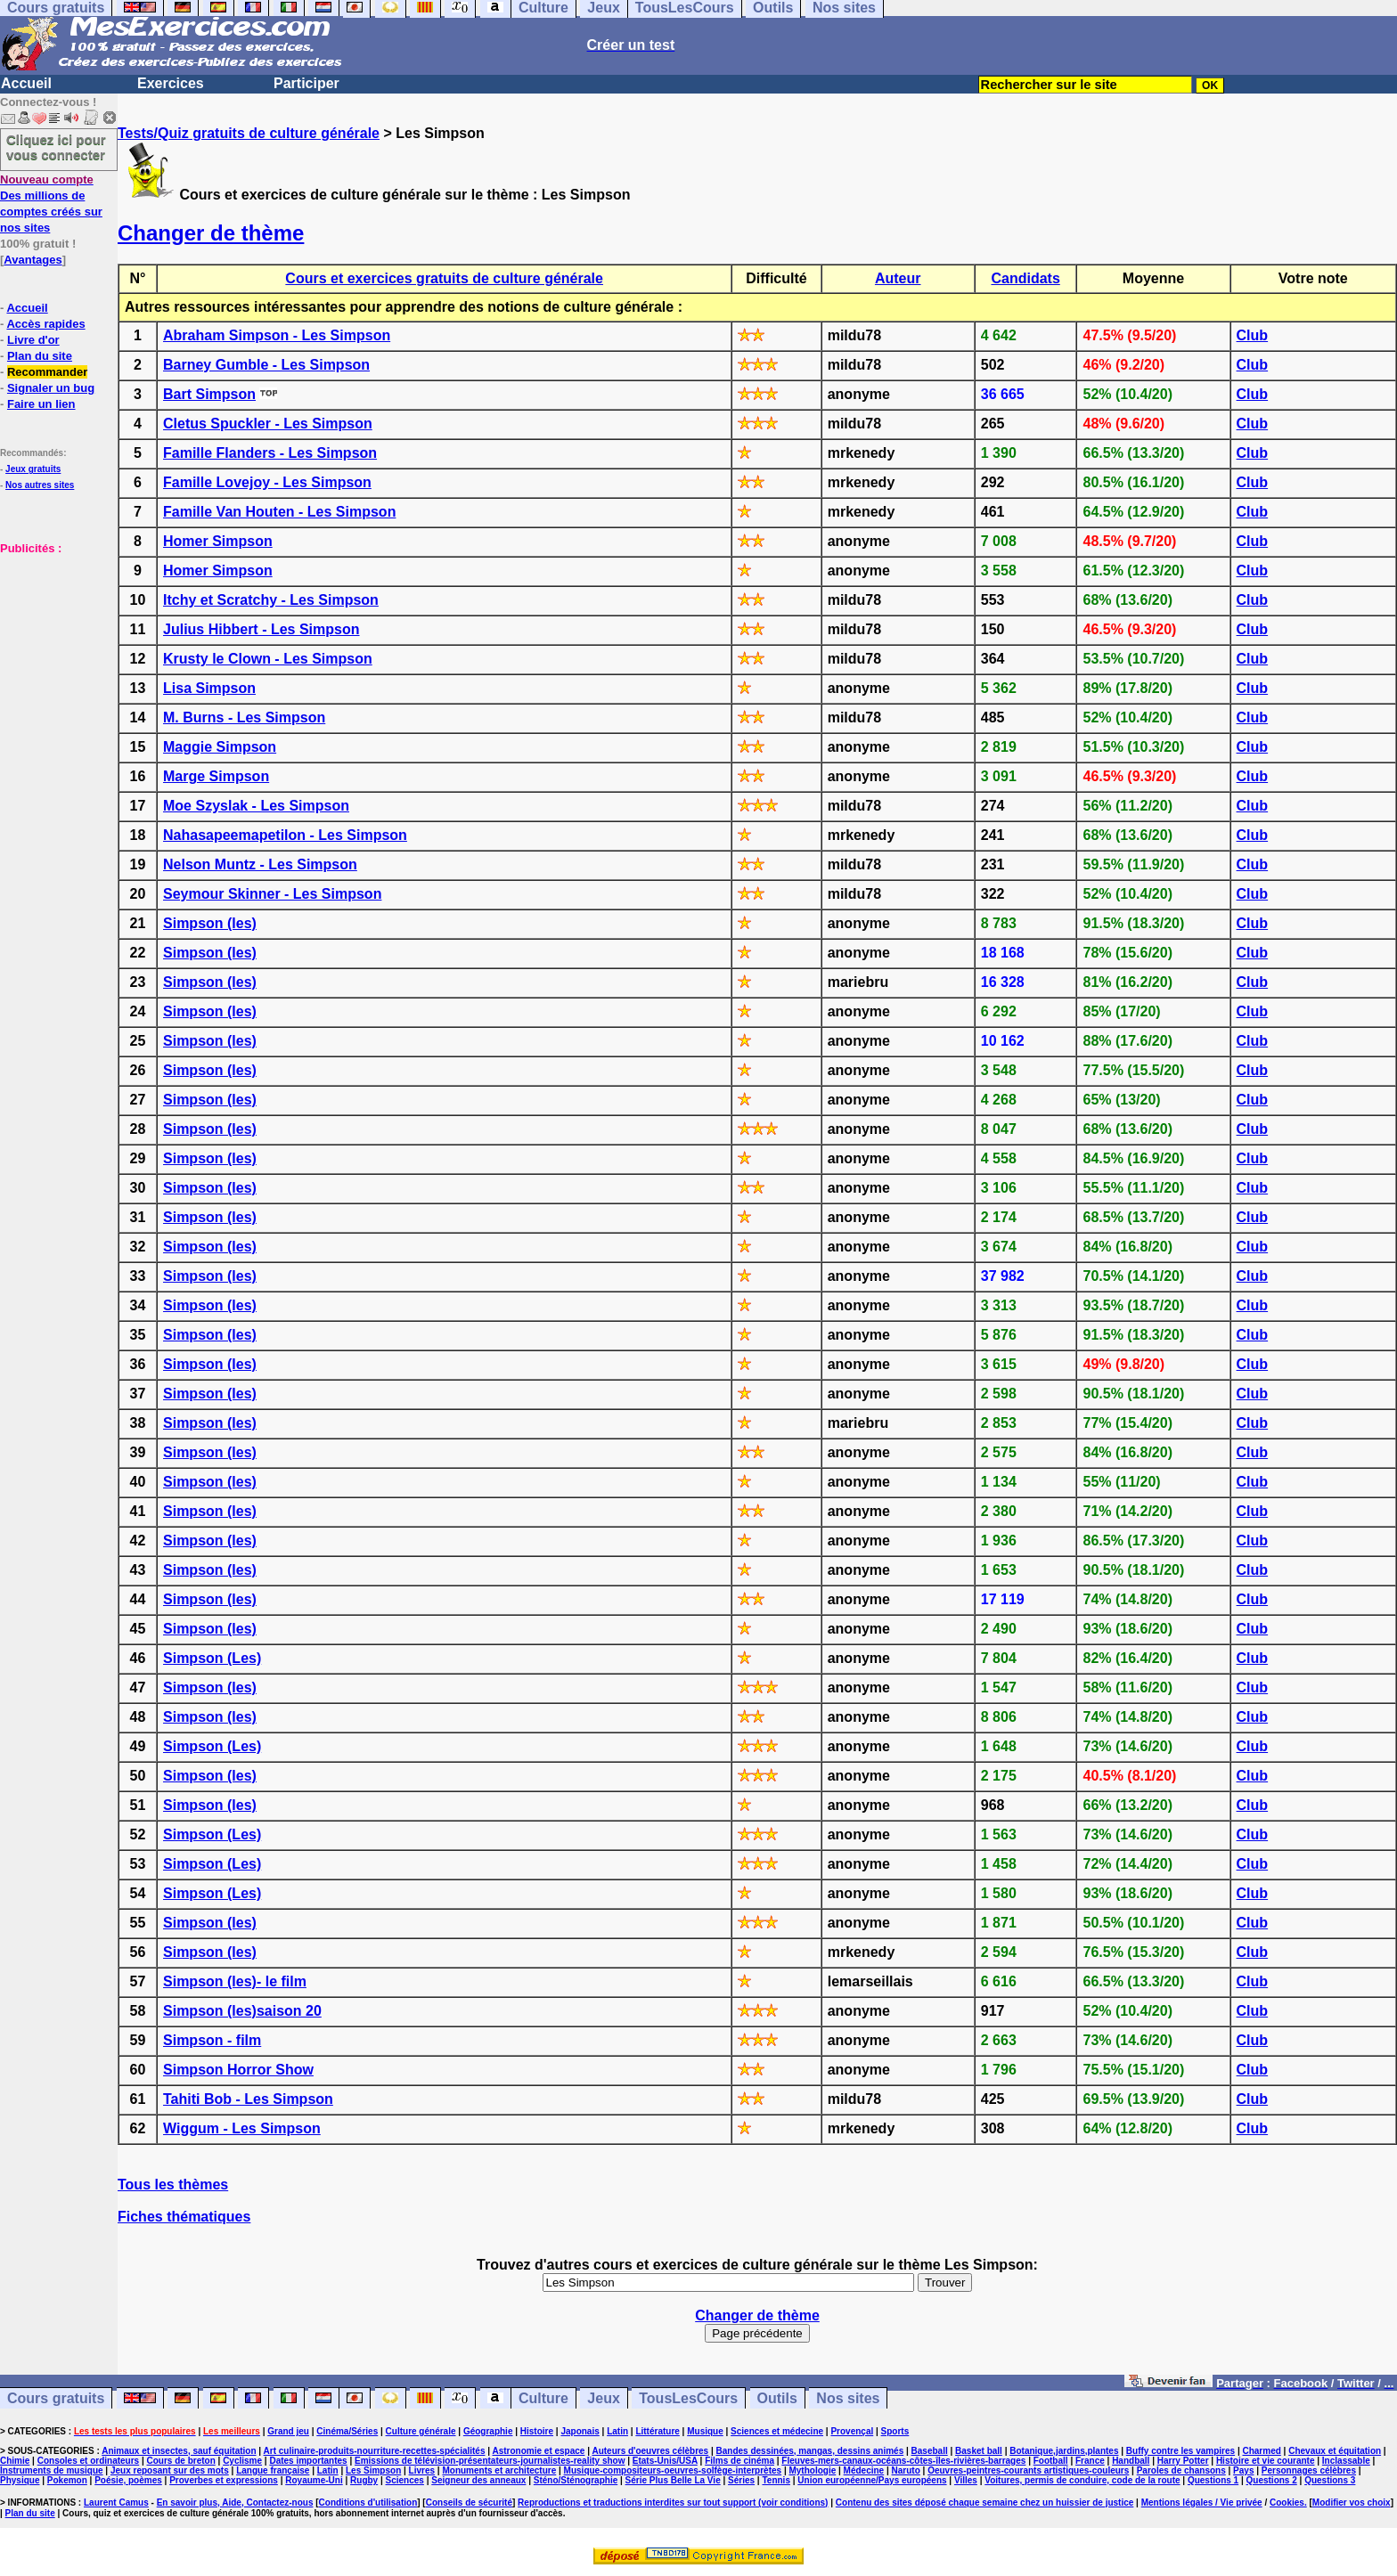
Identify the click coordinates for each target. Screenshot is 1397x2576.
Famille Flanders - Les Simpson (270, 453)
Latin (617, 2431)
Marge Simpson (216, 776)
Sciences (405, 2480)
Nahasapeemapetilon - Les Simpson (285, 835)
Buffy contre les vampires (1180, 2451)
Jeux (603, 2398)
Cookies (1287, 2502)
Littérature (657, 2431)
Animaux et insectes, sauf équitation (179, 2451)
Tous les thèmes (173, 2184)
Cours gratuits (55, 2398)
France (1090, 2461)
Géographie (488, 2431)
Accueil (26, 83)
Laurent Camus (116, 2502)
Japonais (579, 2431)
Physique (19, 2480)
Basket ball (978, 2451)
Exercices (170, 83)
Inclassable (1346, 2461)
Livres (422, 2470)
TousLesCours (688, 2398)
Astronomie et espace (538, 2451)
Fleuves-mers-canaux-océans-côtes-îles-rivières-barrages (903, 2461)
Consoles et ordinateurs (88, 2461)
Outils (777, 2398)
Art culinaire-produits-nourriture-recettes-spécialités (375, 2451)
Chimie (14, 2461)
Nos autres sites (39, 485)
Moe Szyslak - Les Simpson (256, 805)
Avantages (32, 259)
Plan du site (39, 356)
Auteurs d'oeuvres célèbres (650, 2451)
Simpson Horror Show (238, 2069)
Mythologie (812, 2470)
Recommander (47, 372)
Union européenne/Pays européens (871, 2480)
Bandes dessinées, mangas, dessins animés (810, 2451)
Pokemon (67, 2480)
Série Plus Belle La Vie (673, 2480)
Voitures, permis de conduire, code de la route (1082, 2480)
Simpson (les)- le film (234, 1981)
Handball (1130, 2461)
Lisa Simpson (209, 688)
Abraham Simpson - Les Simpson (276, 335)
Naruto (906, 2470)
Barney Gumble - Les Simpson (266, 364)
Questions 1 (1213, 2480)
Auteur (898, 278)
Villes (965, 2480)
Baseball (929, 2451)
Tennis (775, 2480)
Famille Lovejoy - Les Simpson (267, 482)
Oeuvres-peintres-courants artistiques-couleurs (1028, 2470)
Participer (306, 83)
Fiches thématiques (184, 2216)
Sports (895, 2431)
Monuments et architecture (499, 2470)
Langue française (272, 2470)
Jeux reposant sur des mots (169, 2470)
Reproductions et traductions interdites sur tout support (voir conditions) (673, 2502)
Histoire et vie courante (1265, 2461)
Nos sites (847, 2398)
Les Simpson (373, 2470)
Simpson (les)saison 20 (242, 2010)
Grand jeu (288, 2431)
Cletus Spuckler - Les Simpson (267, 423)
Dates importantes (308, 2461)
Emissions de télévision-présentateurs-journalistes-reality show (490, 2461)
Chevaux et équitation (1334, 2451)
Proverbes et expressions (223, 2480)
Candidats (1025, 278)
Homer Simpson (218, 541)
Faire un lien (41, 404)
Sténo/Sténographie (575, 2480)
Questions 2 (1271, 2480)
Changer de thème (211, 233)
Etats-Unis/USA (665, 2461)
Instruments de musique (51, 2470)
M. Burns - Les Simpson (244, 717)
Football (1050, 2461)
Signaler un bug (50, 388)
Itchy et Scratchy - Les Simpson (271, 599)
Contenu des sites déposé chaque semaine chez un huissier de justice (985, 2502)
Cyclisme (242, 2461)
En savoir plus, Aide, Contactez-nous (235, 2502)
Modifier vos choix (1351, 2502)
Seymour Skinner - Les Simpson (272, 893)
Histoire (536, 2431)
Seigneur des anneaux (478, 2480)
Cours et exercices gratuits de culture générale (444, 278)
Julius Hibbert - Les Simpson (261, 629)
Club (1253, 335)
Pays (1243, 2470)
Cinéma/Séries (347, 2431)
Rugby (364, 2480)
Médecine (864, 2470)
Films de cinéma (739, 2461)
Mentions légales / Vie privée (1201, 2502)
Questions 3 (1329, 2480)
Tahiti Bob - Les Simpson (248, 2099)
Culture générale (421, 2431)
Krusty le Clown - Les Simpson (267, 658)
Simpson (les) (210, 923)
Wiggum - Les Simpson (242, 2128)
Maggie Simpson (219, 746)
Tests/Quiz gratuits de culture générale (249, 133)
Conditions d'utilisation (368, 2502)
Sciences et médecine (777, 2431)
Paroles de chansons (1181, 2470)
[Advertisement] (53, 645)
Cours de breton (181, 2461)
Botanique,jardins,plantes (1063, 2451)
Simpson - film (212, 2040)
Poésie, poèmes (128, 2480)
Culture (543, 2398)
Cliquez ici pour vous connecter (56, 147)
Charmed (1261, 2451)
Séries (741, 2480)
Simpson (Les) (212, 1658)
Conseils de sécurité (469, 2502)
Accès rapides (45, 323)
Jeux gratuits (33, 469)
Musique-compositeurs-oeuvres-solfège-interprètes (673, 2470)
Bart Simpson (209, 394)
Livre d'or (33, 339)
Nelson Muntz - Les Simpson (260, 864)
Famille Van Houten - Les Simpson (279, 511)
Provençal (851, 2431)
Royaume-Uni (313, 2480)
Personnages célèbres (1309, 2470)
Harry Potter (1183, 2461)
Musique (705, 2431)
